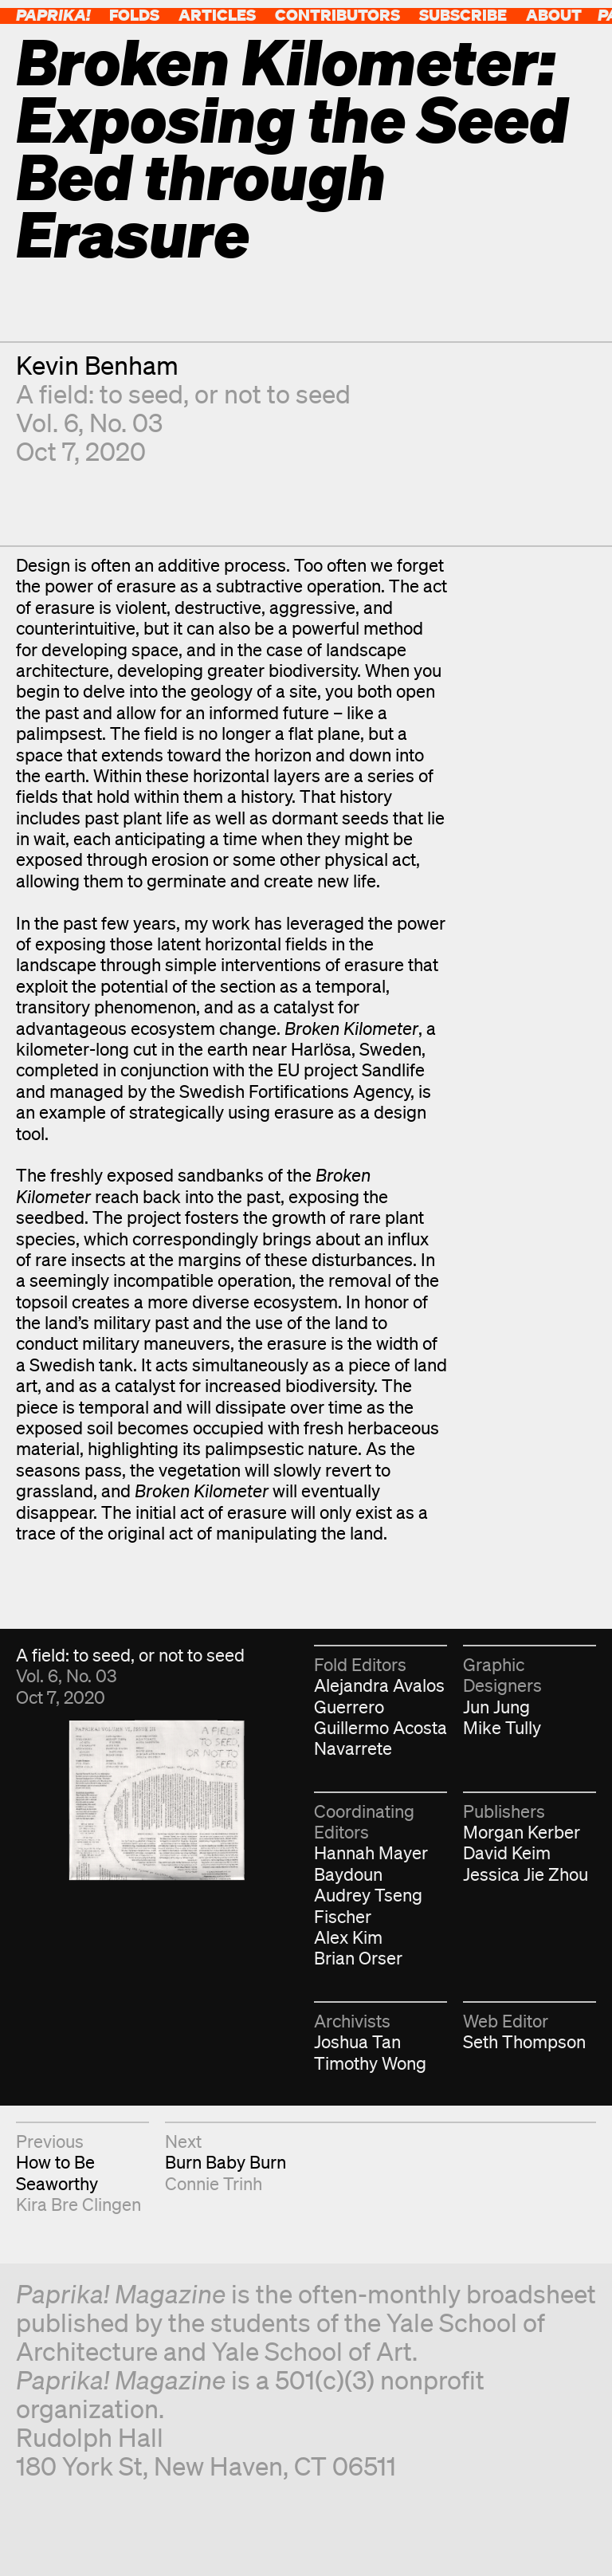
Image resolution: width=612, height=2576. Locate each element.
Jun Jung (496, 1706)
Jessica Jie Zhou (525, 1874)
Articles (217, 15)
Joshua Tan (357, 2041)
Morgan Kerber (521, 1832)
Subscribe (463, 15)
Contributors (337, 15)
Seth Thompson (524, 2041)
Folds (134, 15)
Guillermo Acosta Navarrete (380, 1738)
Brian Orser (358, 1957)
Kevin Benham (97, 365)
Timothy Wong (370, 2063)
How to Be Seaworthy (57, 2172)
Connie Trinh (213, 2183)
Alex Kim (348, 1937)
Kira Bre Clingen (78, 2204)
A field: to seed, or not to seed (183, 393)
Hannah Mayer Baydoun (371, 1863)
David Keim (507, 1852)
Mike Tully (502, 1727)
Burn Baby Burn (225, 2162)
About (554, 15)
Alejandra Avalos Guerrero (379, 1695)
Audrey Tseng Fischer (368, 1905)
